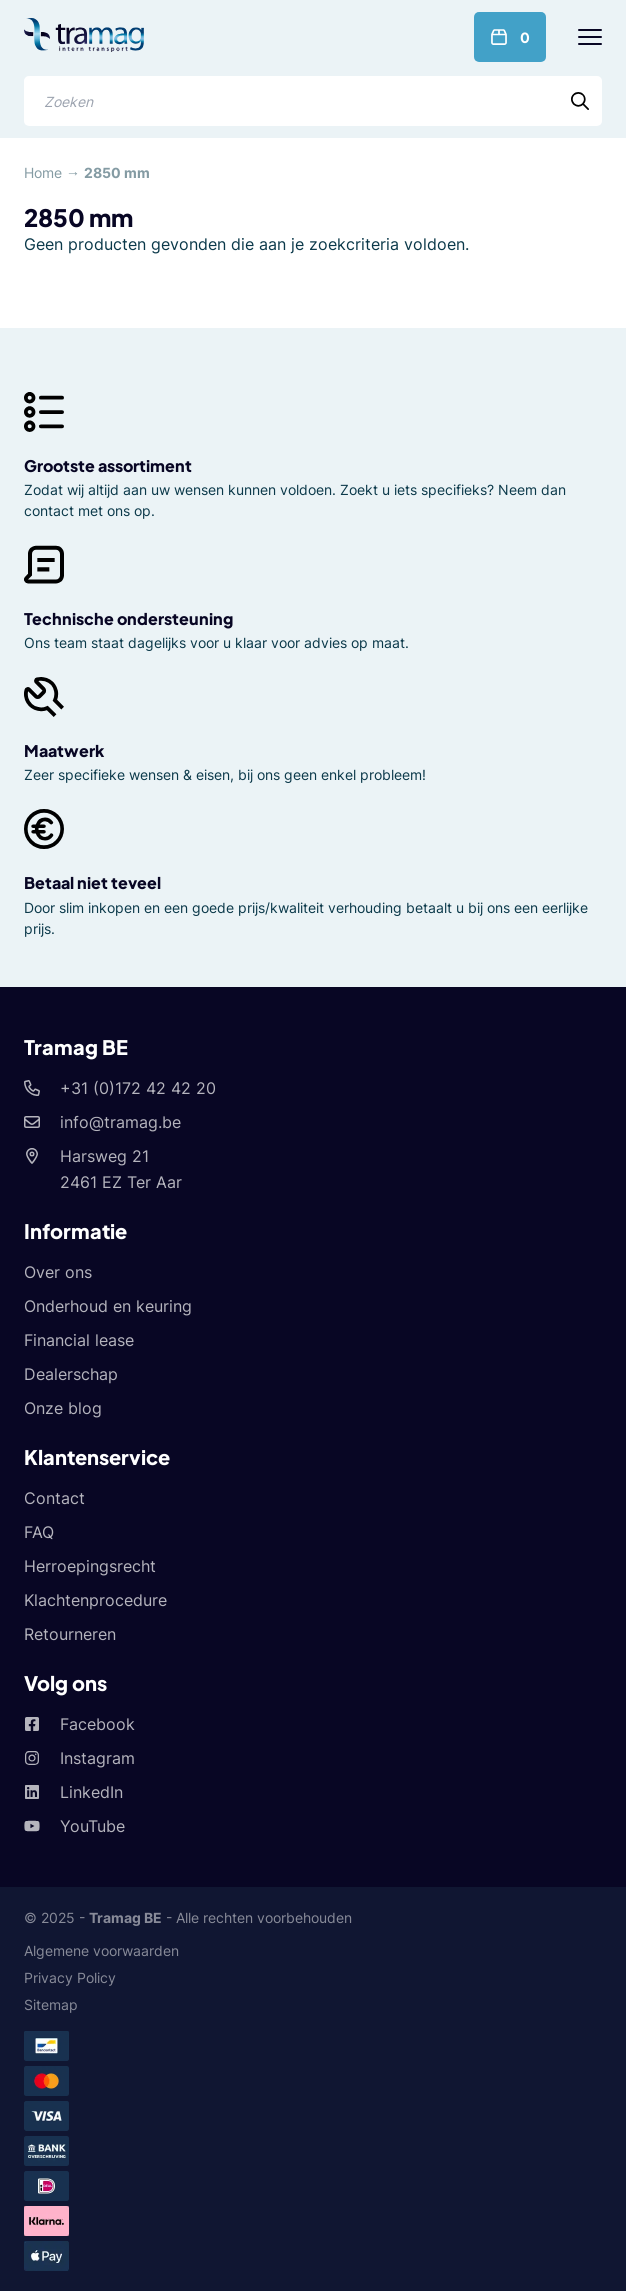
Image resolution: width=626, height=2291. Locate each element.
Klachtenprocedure (95, 1600)
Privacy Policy (70, 1977)
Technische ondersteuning (128, 618)
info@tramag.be (120, 1122)
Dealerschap (71, 1374)
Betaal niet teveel (92, 882)
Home (43, 172)
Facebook (97, 1724)
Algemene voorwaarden (101, 1950)
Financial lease (79, 1340)
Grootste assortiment (108, 465)
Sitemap (51, 2004)
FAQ (39, 1532)
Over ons (58, 1272)
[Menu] (590, 37)
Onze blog (63, 1408)
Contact (54, 1498)
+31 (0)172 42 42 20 (138, 1088)
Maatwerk (64, 750)
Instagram (97, 1758)
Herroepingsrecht (90, 1566)
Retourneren (70, 1634)
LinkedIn (91, 1792)
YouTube (92, 1826)
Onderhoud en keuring (108, 1306)
